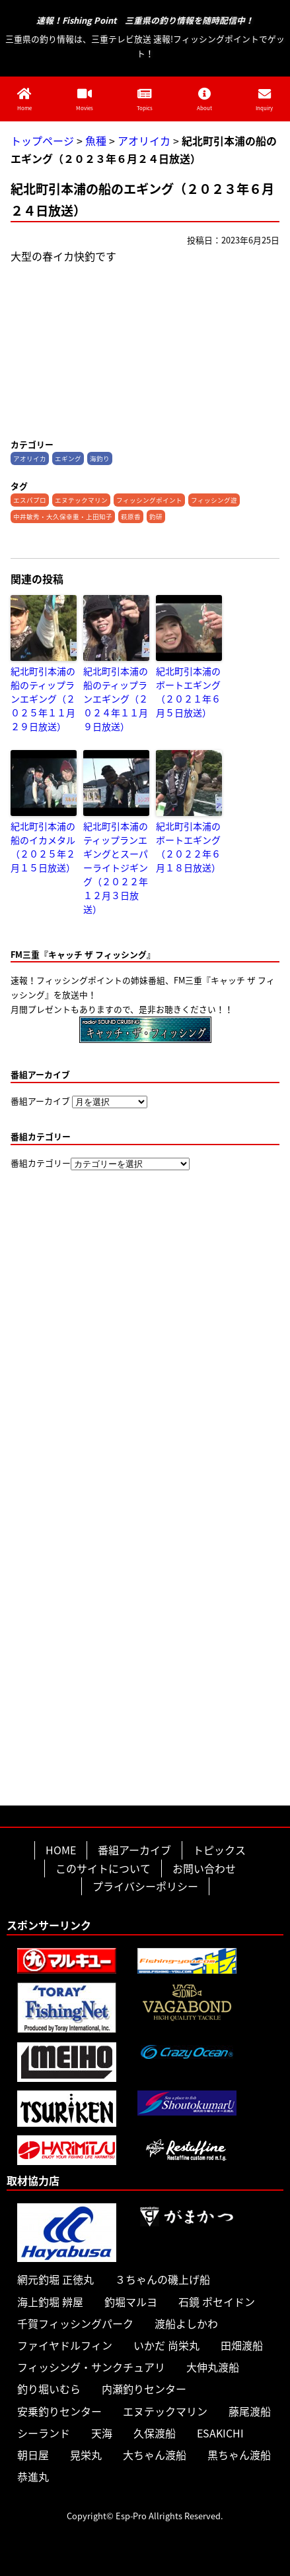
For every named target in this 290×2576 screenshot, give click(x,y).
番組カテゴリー (41, 1162)
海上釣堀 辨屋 (50, 2301)
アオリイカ (144, 140)
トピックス (219, 1850)
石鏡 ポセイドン (216, 2301)
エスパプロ (29, 500)
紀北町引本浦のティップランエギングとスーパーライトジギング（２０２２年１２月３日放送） (115, 867)
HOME (61, 1850)
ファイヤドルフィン (64, 2345)
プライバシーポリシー (145, 1886)
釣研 (156, 516)
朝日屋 (33, 2455)
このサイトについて (103, 1868)
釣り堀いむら (49, 2389)
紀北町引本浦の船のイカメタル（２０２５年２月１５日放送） (43, 846)
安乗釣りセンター (59, 2411)
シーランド (43, 2433)
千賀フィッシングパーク (75, 2323)
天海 (101, 2433)
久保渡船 (154, 2433)
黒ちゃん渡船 (239, 2455)
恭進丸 (33, 2476)
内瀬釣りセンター (144, 2389)
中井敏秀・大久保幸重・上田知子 (62, 516)
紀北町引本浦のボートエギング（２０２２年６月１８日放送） (188, 846)
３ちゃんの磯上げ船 (162, 2279)
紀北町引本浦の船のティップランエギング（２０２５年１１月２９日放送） (43, 698)
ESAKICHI (220, 2433)
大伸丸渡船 (212, 2367)
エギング (68, 458)
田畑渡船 (242, 2345)
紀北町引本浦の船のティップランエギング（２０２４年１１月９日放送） (115, 698)
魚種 (95, 140)
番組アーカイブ (40, 1100)
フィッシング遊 (214, 500)
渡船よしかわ (186, 2323)
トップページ (42, 140)
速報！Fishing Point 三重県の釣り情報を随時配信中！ (145, 20)
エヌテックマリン (81, 500)
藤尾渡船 (250, 2411)
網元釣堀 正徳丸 (55, 2279)
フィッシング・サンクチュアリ (91, 2367)
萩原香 (131, 516)
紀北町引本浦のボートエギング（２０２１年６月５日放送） (188, 691)
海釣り (100, 458)
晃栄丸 (86, 2455)
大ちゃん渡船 (154, 2455)
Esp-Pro (131, 2515)
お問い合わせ (204, 1868)
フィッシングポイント (149, 500)
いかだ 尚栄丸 (166, 2345)
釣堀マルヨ (130, 2301)
